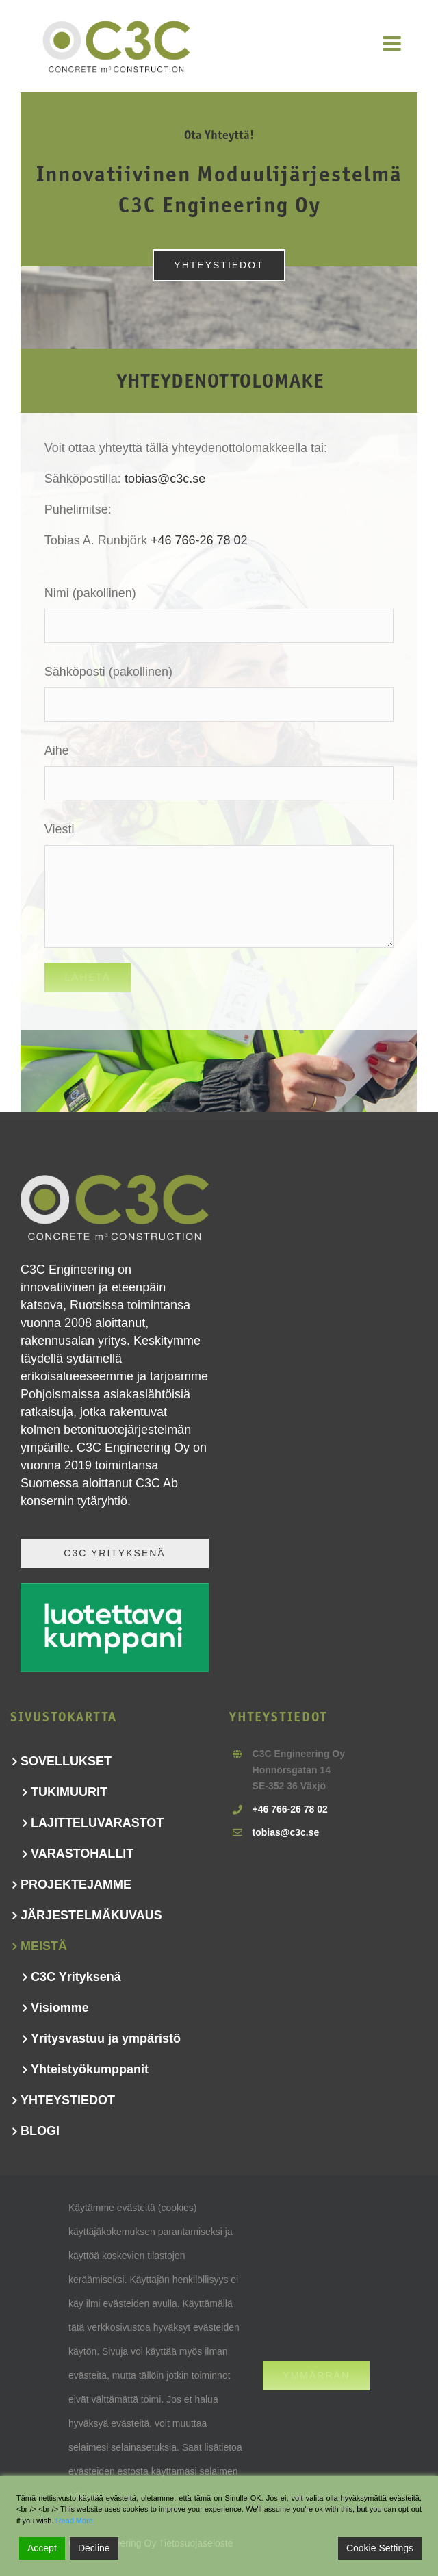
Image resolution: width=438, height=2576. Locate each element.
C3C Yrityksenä (76, 1977)
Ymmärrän (316, 2375)
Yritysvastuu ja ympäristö (106, 2038)
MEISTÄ (44, 1946)
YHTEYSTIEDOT (68, 2100)
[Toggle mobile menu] (393, 43)
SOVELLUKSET (66, 1761)
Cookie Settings (379, 2547)
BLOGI (40, 2131)
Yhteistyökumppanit (90, 2069)
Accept (42, 2547)
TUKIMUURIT (69, 1792)
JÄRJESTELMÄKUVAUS (91, 1915)
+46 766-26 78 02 (199, 540)
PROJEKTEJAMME (76, 1884)
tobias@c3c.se (165, 478)
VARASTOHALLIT (82, 1853)
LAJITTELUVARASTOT (97, 1823)
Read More (73, 2520)
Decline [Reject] (94, 2547)
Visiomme (60, 2008)
